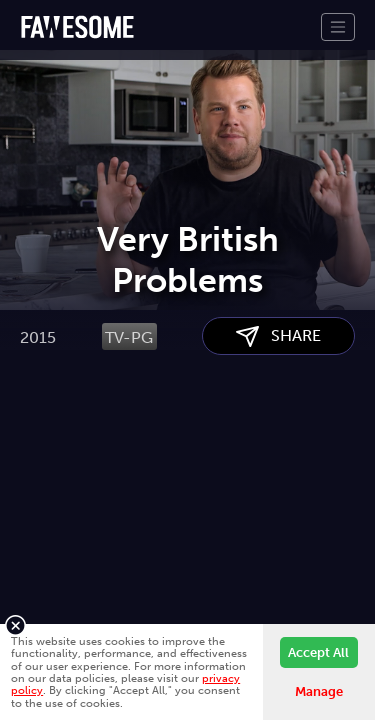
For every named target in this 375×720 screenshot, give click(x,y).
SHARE (278, 437)
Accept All (318, 652)
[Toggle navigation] (338, 27)
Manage (319, 691)
